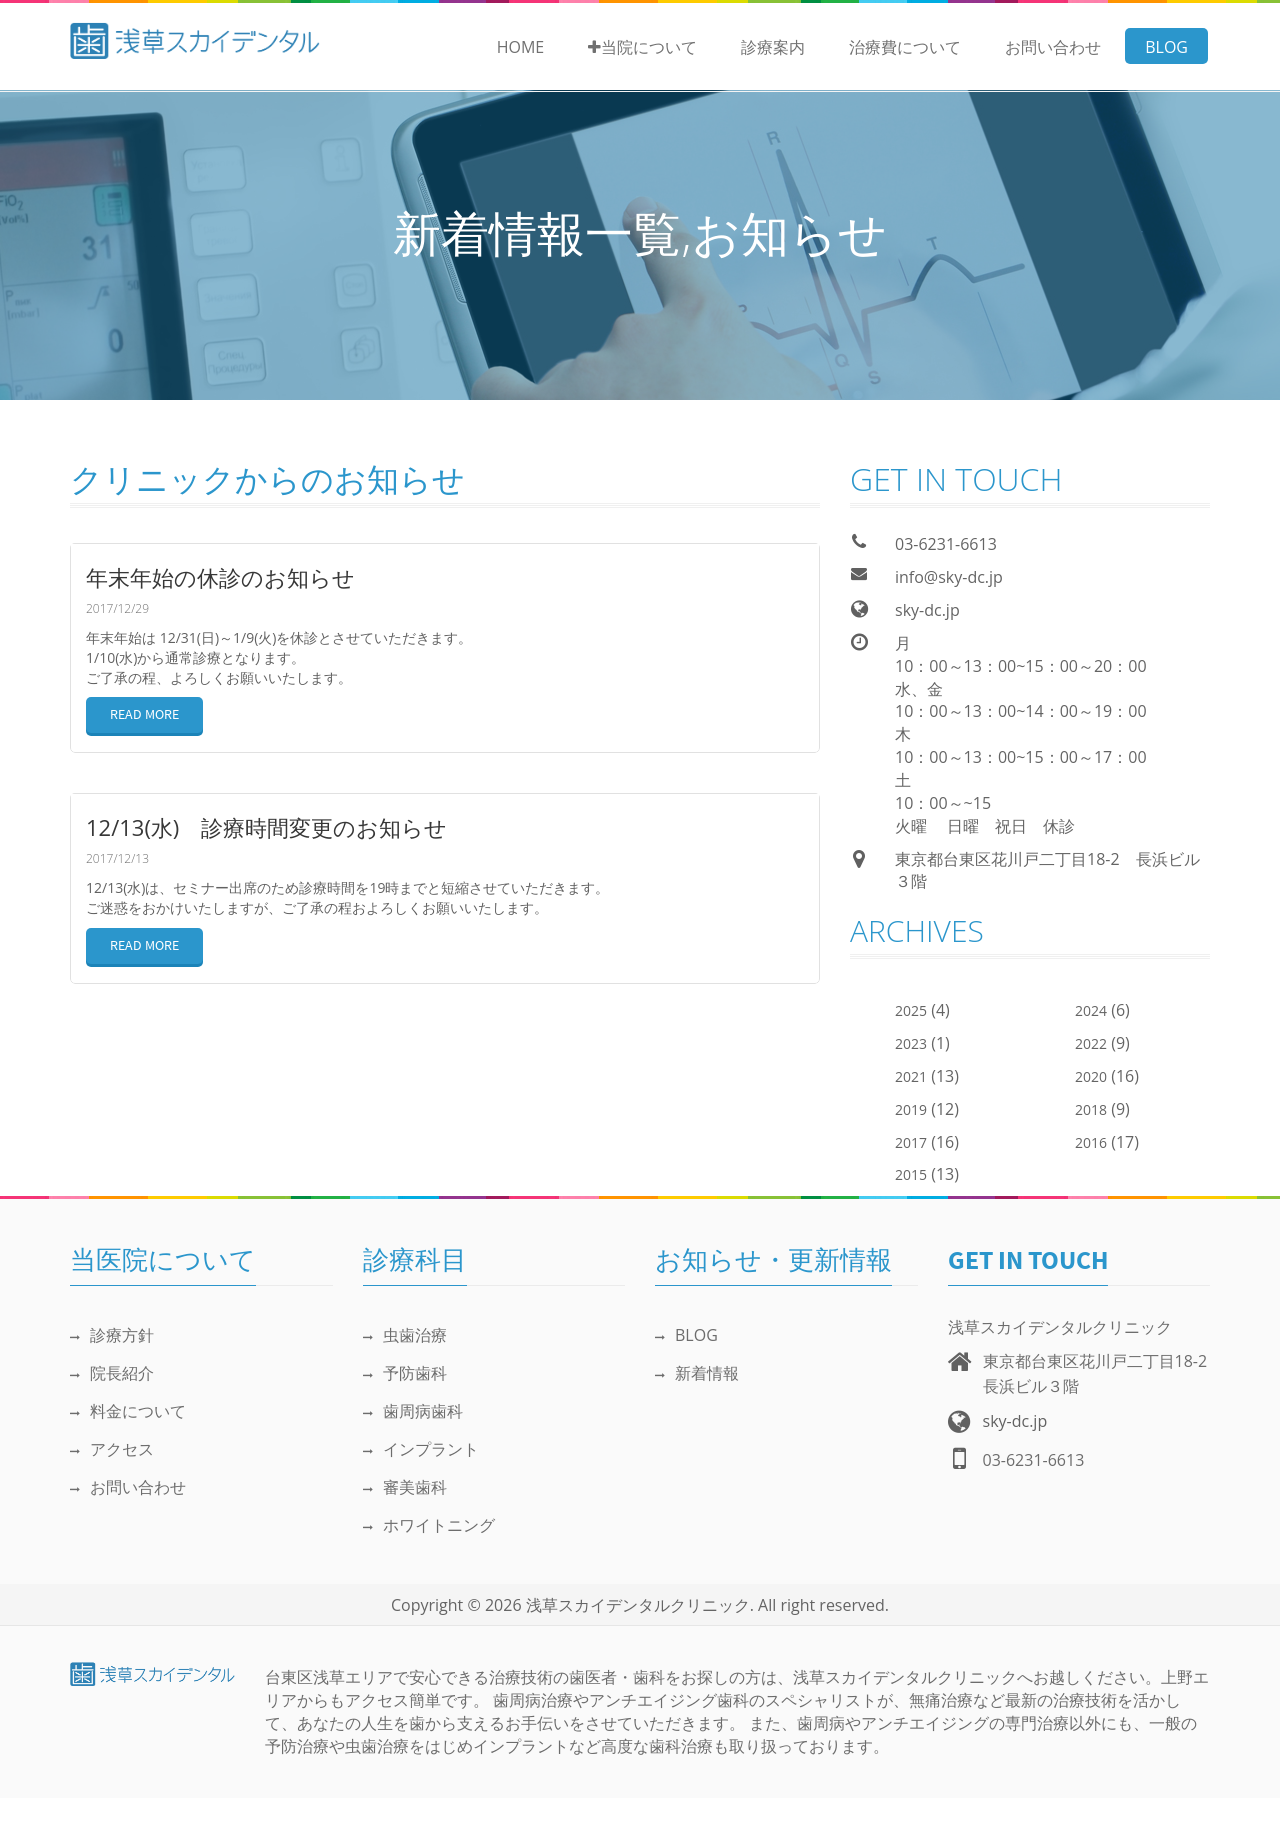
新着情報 (697, 1373)
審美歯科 (405, 1487)
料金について (128, 1411)
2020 (1091, 1076)
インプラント (421, 1449)
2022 (1091, 1043)
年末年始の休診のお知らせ (220, 577)
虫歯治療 (405, 1335)
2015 (911, 1174)
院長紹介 (112, 1373)
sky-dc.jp (927, 610)
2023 (911, 1043)
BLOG (1166, 47)
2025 (911, 1010)
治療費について (905, 47)
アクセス (112, 1449)
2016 (1091, 1142)
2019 (911, 1109)
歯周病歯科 (413, 1411)
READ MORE (144, 715)
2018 (1091, 1109)
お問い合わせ (1053, 47)
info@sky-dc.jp (949, 577)
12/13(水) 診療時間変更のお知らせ (266, 827)
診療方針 (112, 1335)
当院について (642, 47)
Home (521, 47)
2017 (911, 1142)
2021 (911, 1076)
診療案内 (773, 47)
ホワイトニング (429, 1525)
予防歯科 (405, 1373)
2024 (1091, 1010)
